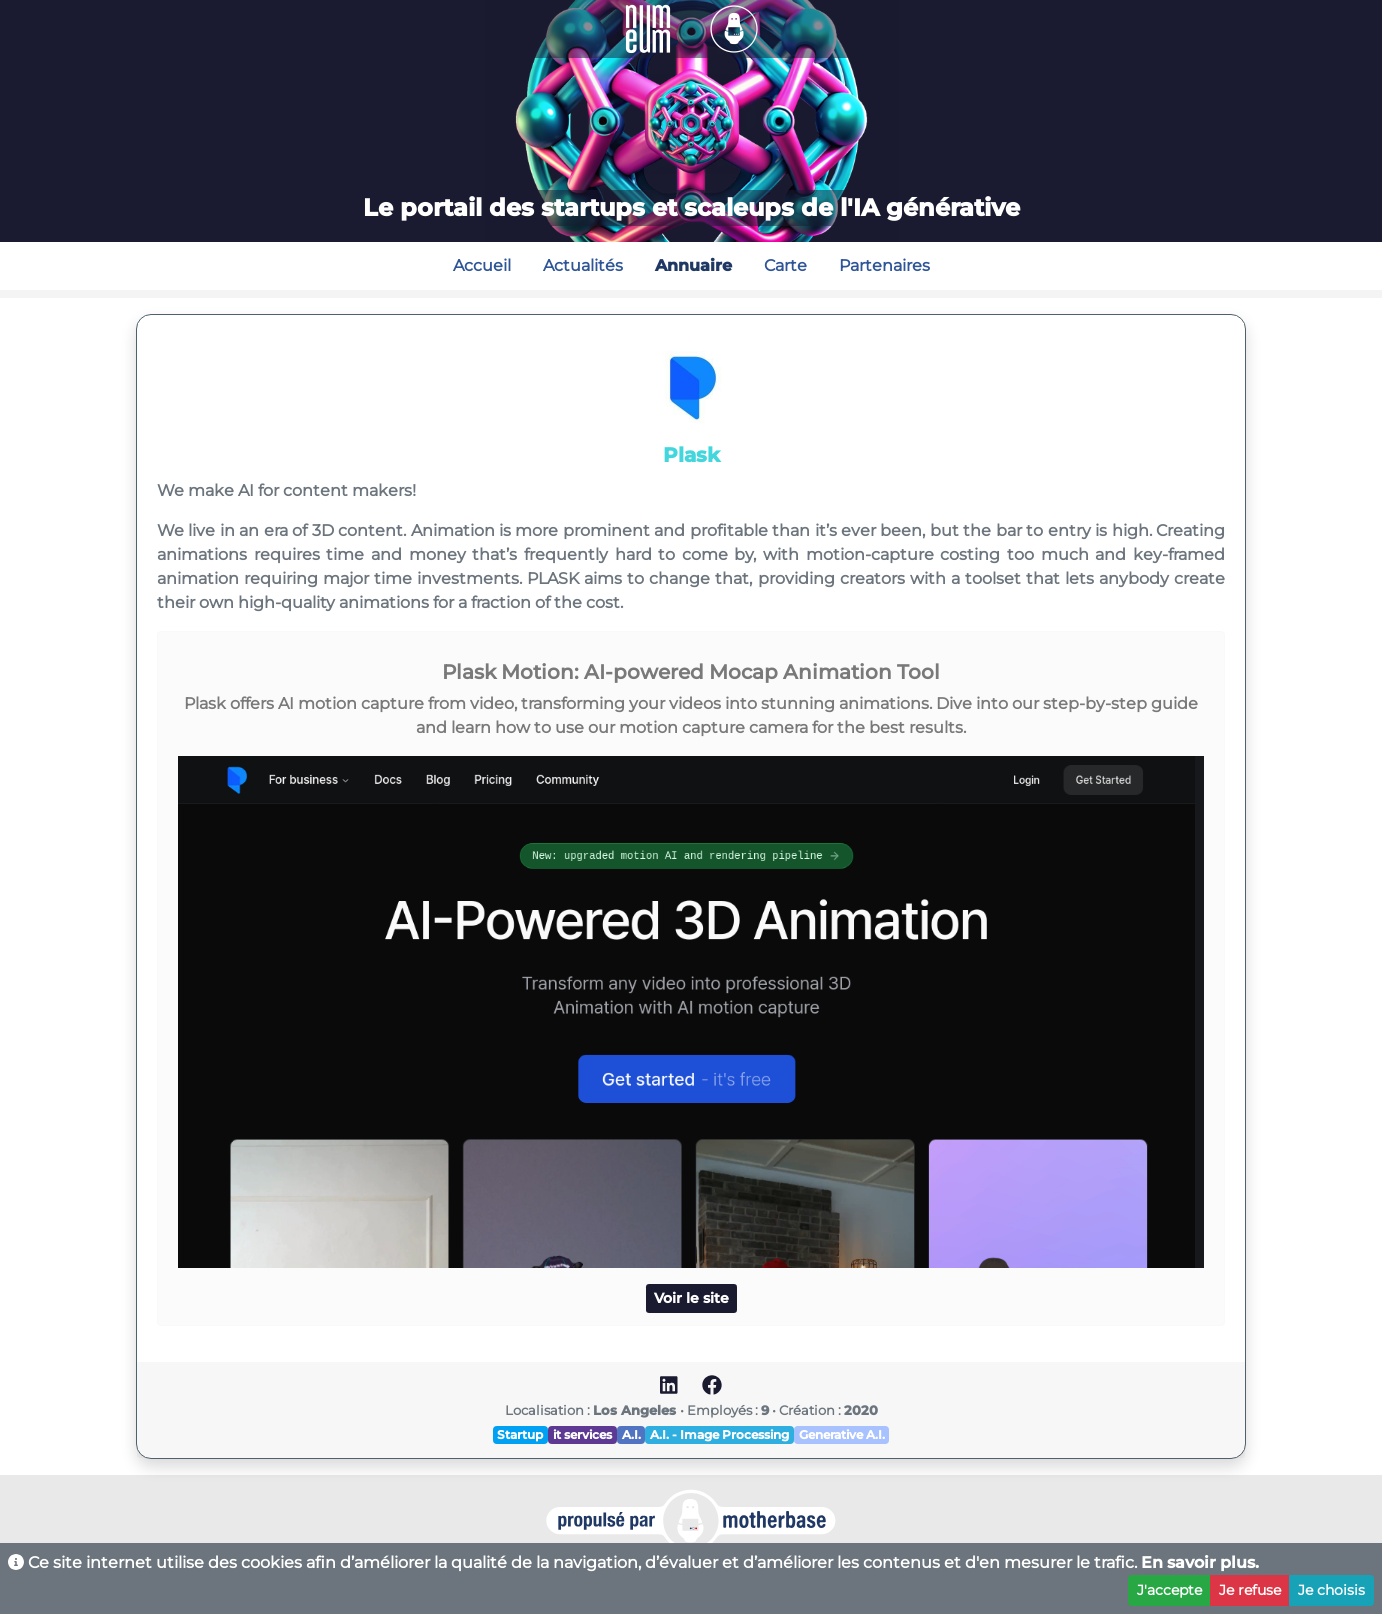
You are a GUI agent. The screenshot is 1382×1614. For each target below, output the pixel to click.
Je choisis (1331, 1590)
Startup (520, 1434)
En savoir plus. (1200, 1562)
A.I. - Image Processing (719, 1434)
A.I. (631, 1434)
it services (582, 1434)
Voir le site (691, 1298)
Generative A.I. (842, 1434)
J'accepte (1169, 1590)
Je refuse (1250, 1590)
